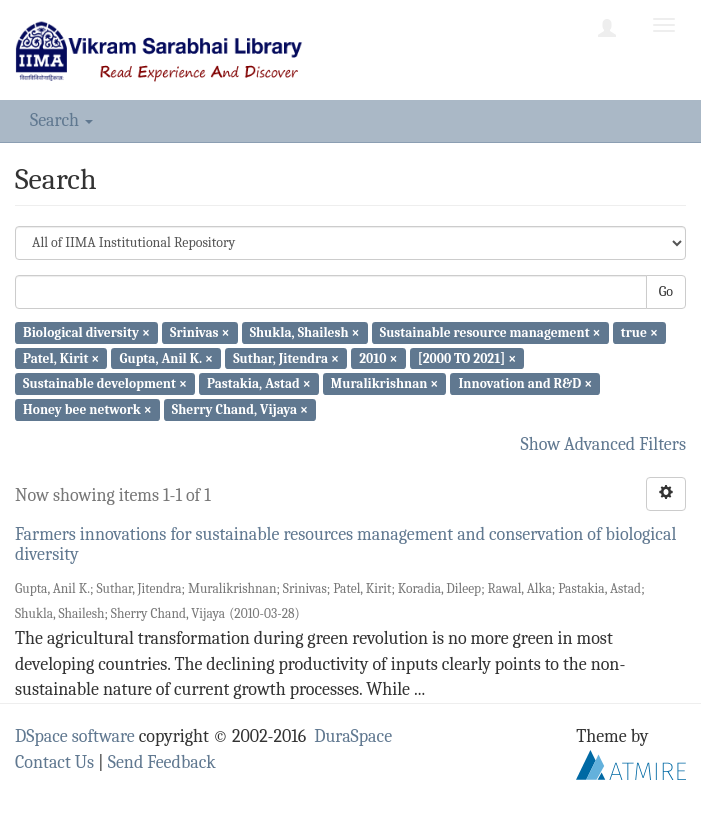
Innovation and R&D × (526, 383)
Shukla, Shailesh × (305, 332)
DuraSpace (353, 736)
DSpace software (75, 736)
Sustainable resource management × (490, 332)
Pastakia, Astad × (259, 383)
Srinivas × (199, 332)
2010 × (378, 357)
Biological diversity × (86, 332)
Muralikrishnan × (385, 383)
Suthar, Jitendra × (286, 357)
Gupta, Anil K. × (166, 357)
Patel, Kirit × (61, 357)
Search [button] (61, 120)
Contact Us (54, 762)
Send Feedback (162, 762)
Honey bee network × (87, 409)
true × (639, 332)
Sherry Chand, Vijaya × (240, 409)
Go (666, 291)
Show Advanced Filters (604, 444)
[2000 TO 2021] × (467, 357)
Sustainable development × (105, 383)
